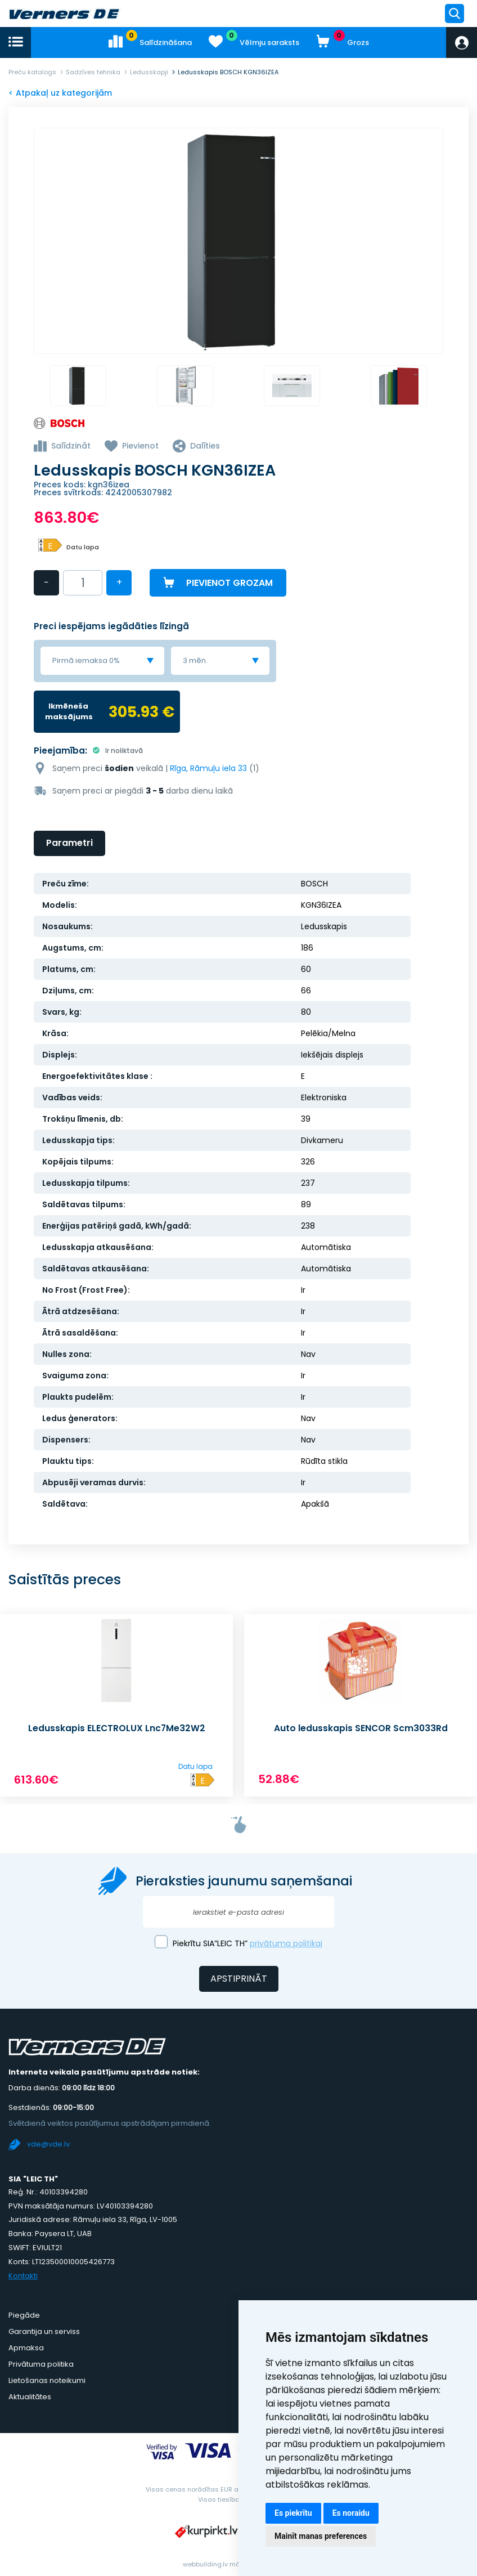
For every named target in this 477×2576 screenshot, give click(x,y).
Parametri (69, 842)
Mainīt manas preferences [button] (320, 2536)
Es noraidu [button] (351, 2512)
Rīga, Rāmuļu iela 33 (208, 767)
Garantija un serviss (44, 2330)
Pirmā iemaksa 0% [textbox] (86, 660)
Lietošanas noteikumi (47, 2379)
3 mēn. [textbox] (195, 660)
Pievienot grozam (229, 582)
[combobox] (102, 660)
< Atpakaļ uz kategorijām (60, 92)
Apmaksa (26, 2346)
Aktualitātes (29, 2395)
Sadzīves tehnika (93, 72)
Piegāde (24, 2314)
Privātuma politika (41, 2363)
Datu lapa (82, 548)
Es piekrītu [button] (293, 2512)
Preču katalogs (32, 72)
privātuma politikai (286, 1942)
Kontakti (23, 2274)
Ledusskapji (149, 72)
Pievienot (140, 447)
